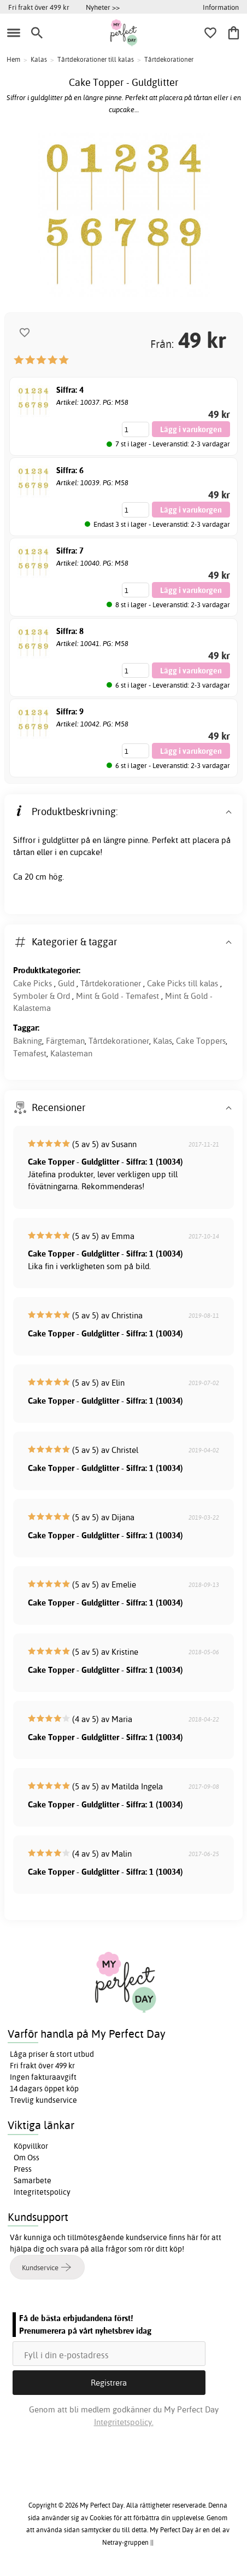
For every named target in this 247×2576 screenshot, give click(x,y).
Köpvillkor (31, 2146)
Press (23, 2169)
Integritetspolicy (42, 2192)
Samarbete (32, 2180)
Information (221, 7)
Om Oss (26, 2157)
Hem (13, 59)
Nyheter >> (103, 7)
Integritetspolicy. (124, 2422)
